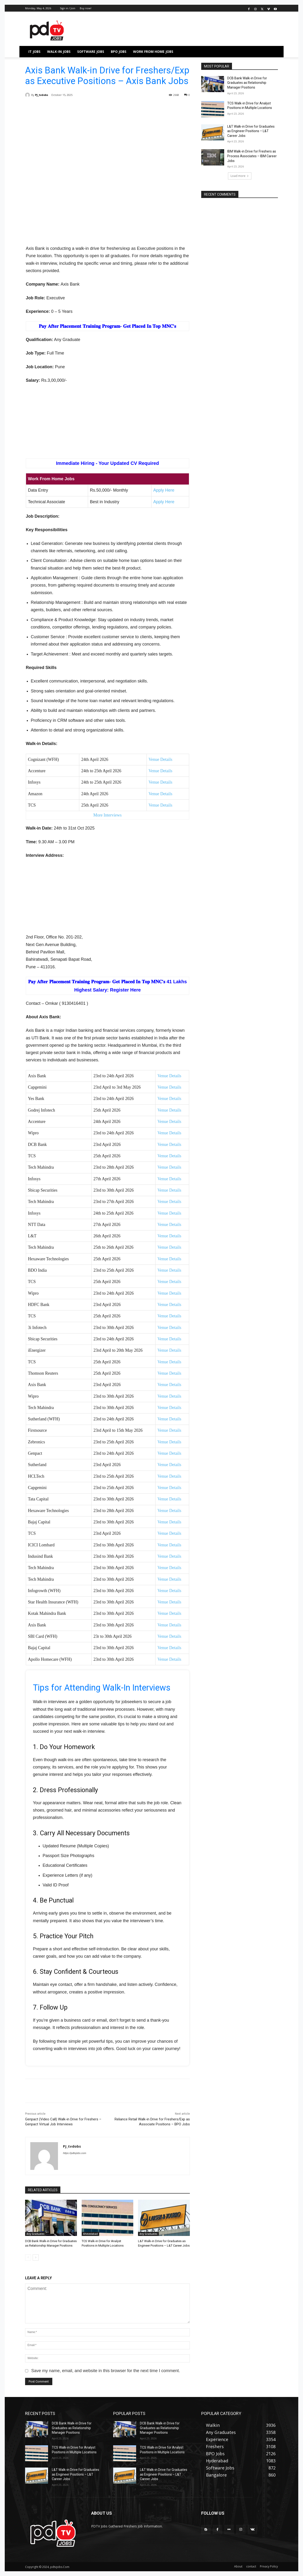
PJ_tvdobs (41, 95)
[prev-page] (28, 2257)
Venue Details (160, 759)
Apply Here (163, 490)
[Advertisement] (107, 141)
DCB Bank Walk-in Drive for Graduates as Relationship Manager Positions (247, 82)
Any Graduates (36, 2233)
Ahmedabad (90, 2233)
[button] (272, 51)
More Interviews (107, 815)
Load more (240, 176)
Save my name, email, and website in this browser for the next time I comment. (105, 2370)
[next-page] (36, 2257)
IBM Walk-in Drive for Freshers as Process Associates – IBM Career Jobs (252, 155)
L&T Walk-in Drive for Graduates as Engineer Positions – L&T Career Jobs (251, 131)
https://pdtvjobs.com (74, 2153)
